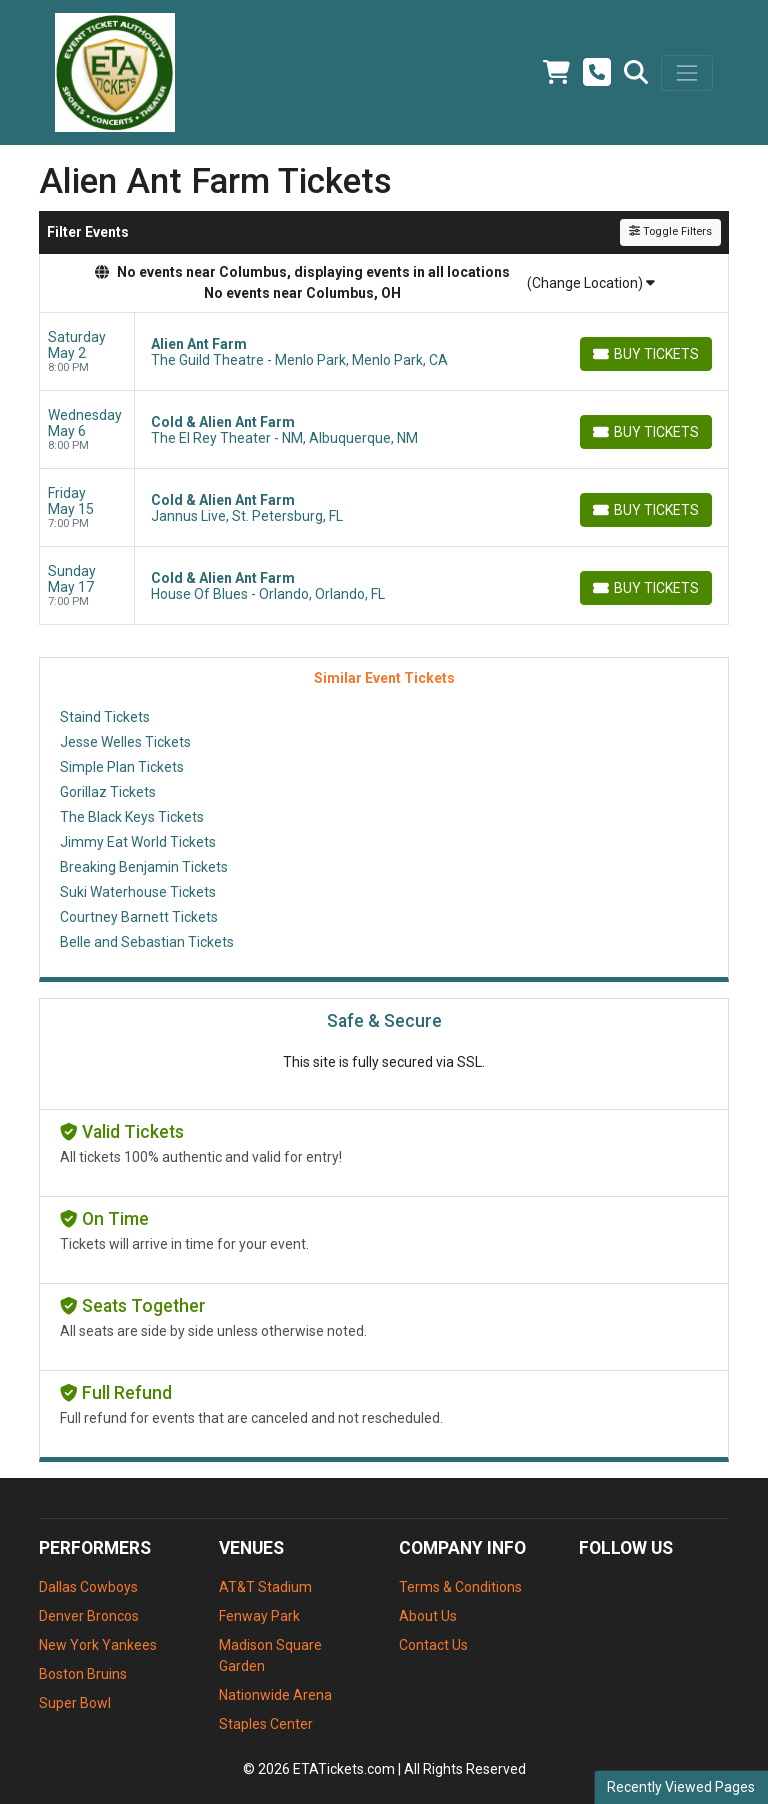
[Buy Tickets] (646, 354)
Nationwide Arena (275, 1695)
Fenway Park (259, 1616)
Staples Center (266, 1724)
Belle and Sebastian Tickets (147, 942)
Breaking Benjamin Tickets (144, 867)
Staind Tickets (105, 717)
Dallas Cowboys (88, 1587)
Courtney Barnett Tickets (139, 917)
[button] (636, 73)
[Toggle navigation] (687, 73)
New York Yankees (98, 1645)
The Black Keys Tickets (132, 817)
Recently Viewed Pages (681, 1787)
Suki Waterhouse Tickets (138, 892)
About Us (428, 1616)
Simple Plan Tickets (122, 767)
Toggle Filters (670, 231)
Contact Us (433, 1645)
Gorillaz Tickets (108, 792)
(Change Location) (591, 283)
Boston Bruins (83, 1674)
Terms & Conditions (460, 1587)
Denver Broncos (89, 1616)
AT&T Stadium (265, 1587)
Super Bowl (75, 1703)
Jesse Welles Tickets (125, 742)
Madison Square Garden (270, 1655)
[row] (384, 352)
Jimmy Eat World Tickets (138, 842)
